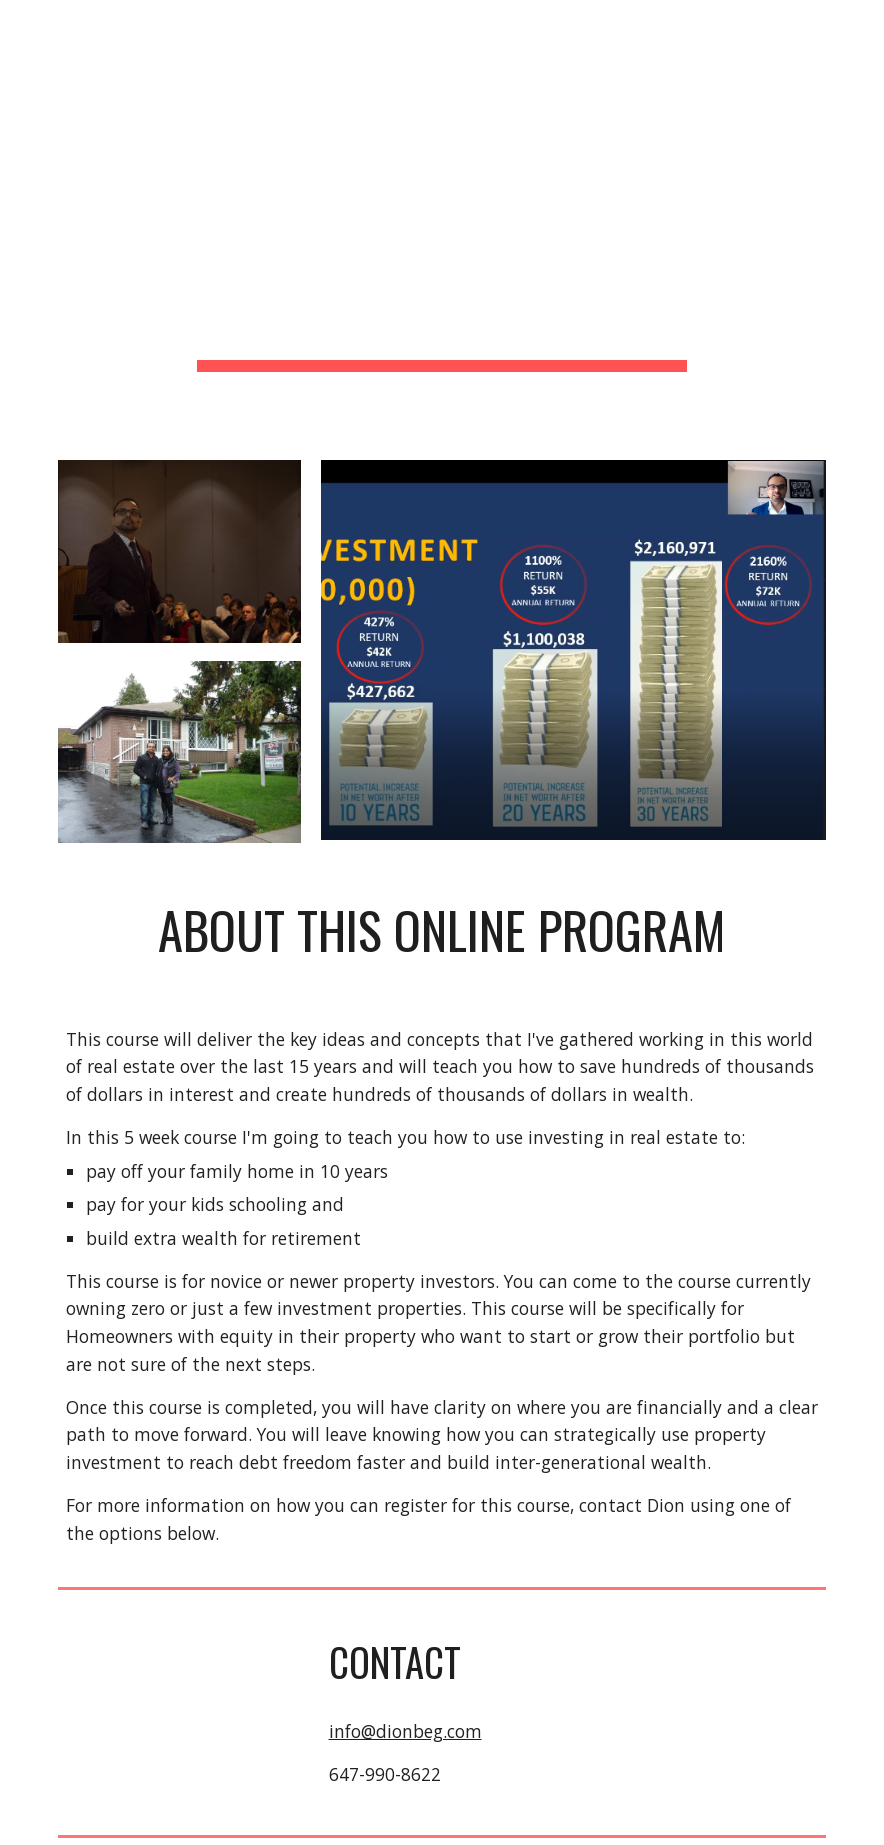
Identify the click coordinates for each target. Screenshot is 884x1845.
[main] (442, 218)
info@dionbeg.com (405, 1731)
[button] (860, 28)
